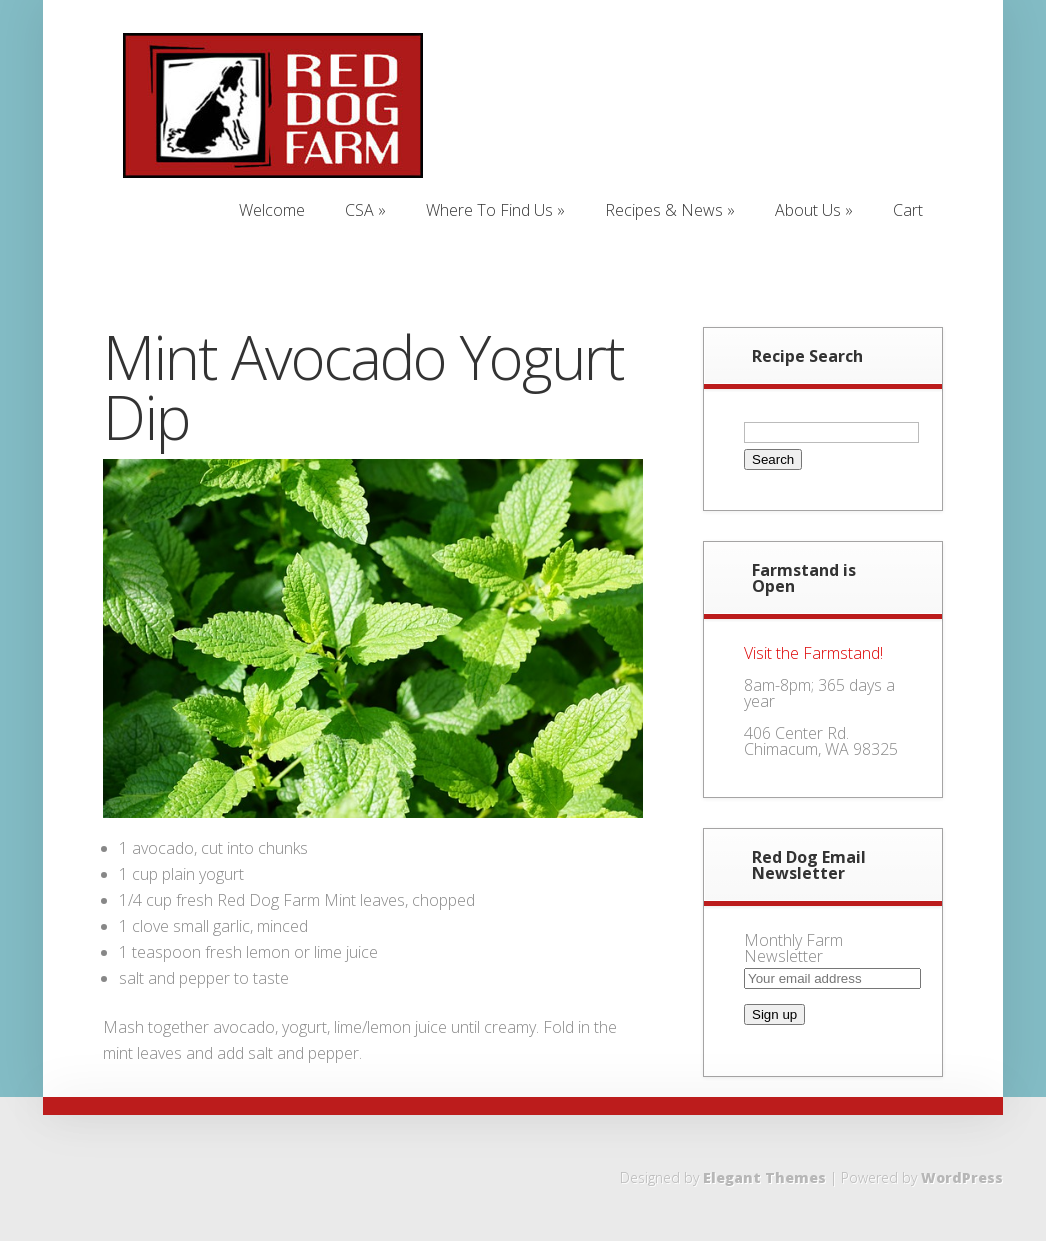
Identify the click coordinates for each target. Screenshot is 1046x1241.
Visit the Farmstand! (813, 653)
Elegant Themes (764, 1177)
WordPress (962, 1177)
